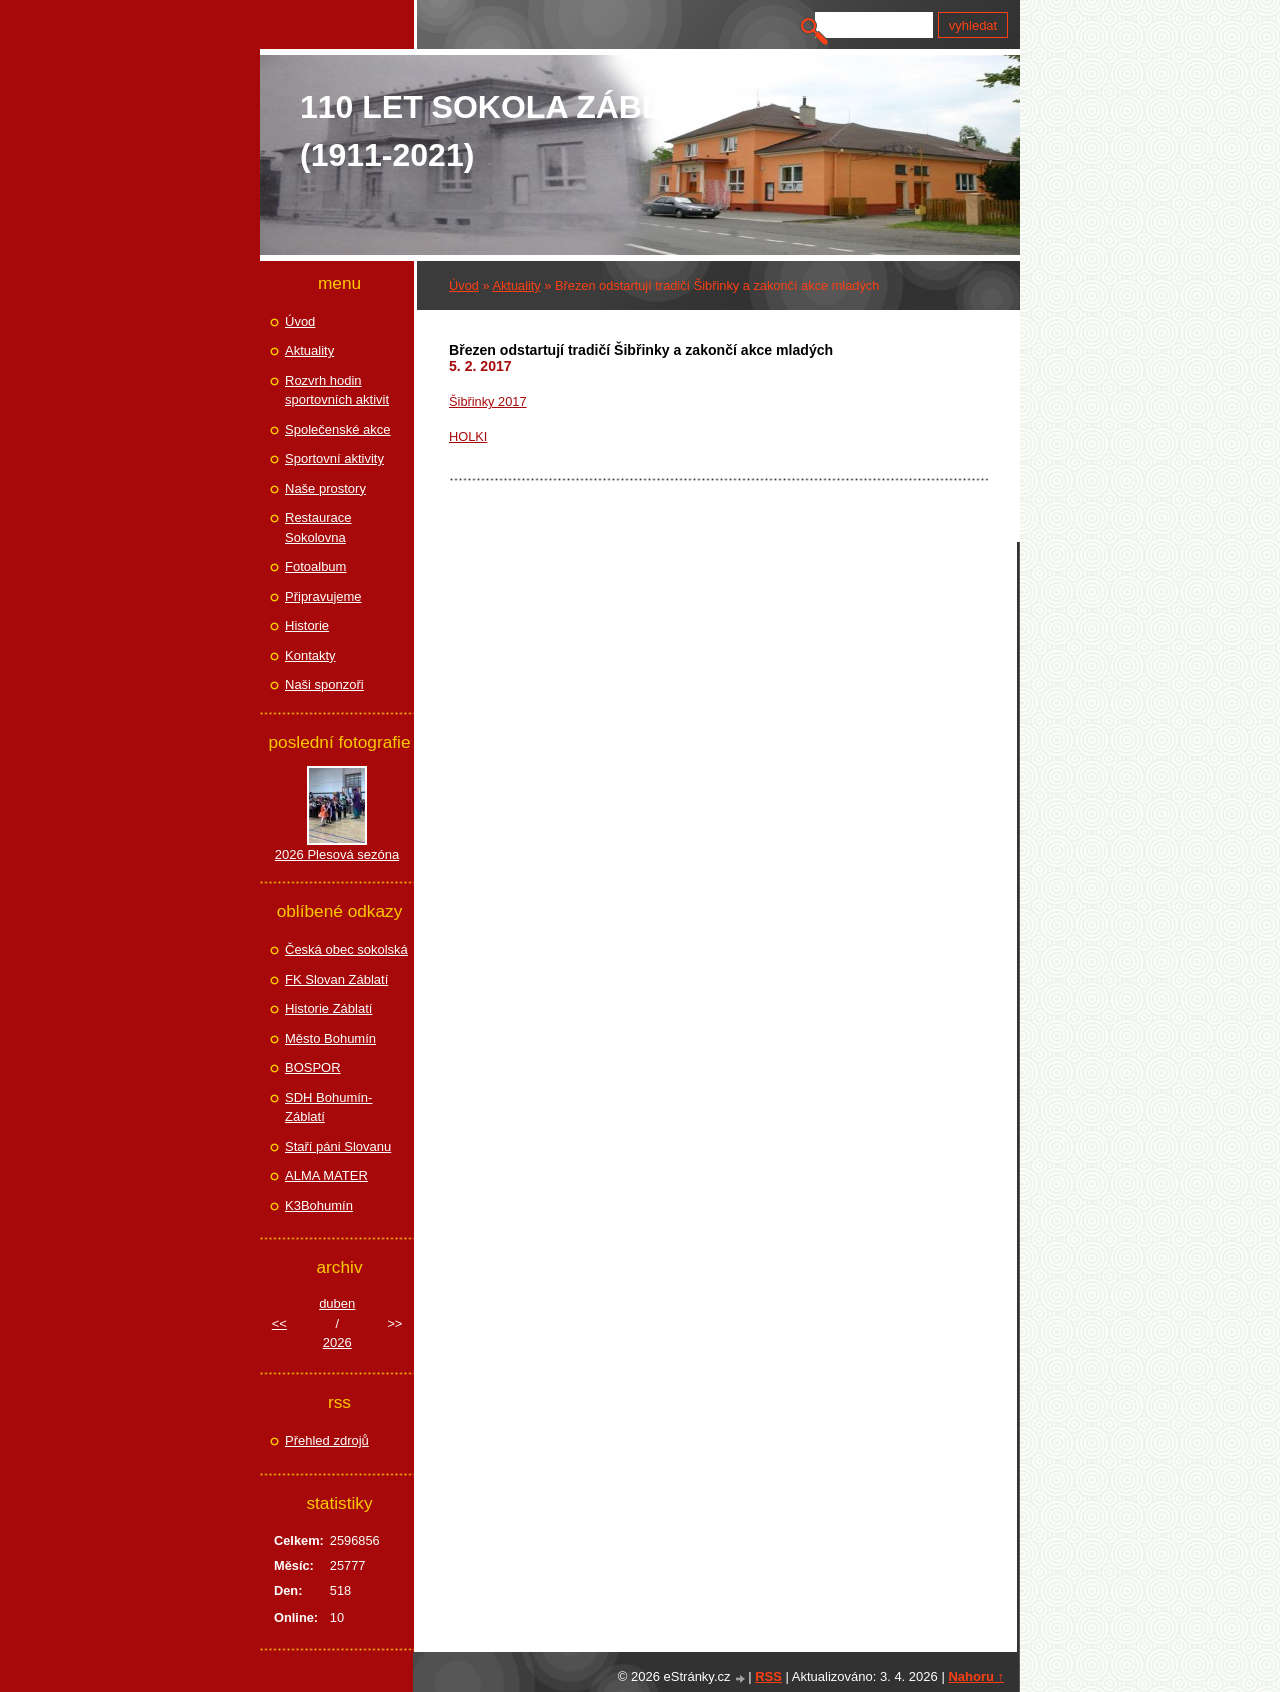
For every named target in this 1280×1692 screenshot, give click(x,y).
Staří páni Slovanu (338, 1146)
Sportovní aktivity (334, 458)
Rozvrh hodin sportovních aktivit (337, 390)
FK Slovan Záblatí (336, 979)
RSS (768, 1676)
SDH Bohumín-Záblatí (328, 1107)
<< (279, 1323)
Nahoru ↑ (976, 1676)
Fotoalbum (315, 566)
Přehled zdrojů (327, 1440)
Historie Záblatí (328, 1008)
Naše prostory (325, 488)
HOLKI (468, 436)
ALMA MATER (326, 1175)
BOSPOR (313, 1067)
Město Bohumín (330, 1038)
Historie (307, 625)
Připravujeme (323, 596)
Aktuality (516, 285)
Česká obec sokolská (346, 949)
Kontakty (310, 655)
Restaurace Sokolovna (318, 527)
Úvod (464, 285)
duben (337, 1303)
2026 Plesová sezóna (337, 854)
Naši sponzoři (324, 684)
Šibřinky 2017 (488, 401)
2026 (337, 1342)
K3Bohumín (319, 1205)
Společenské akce (338, 429)
